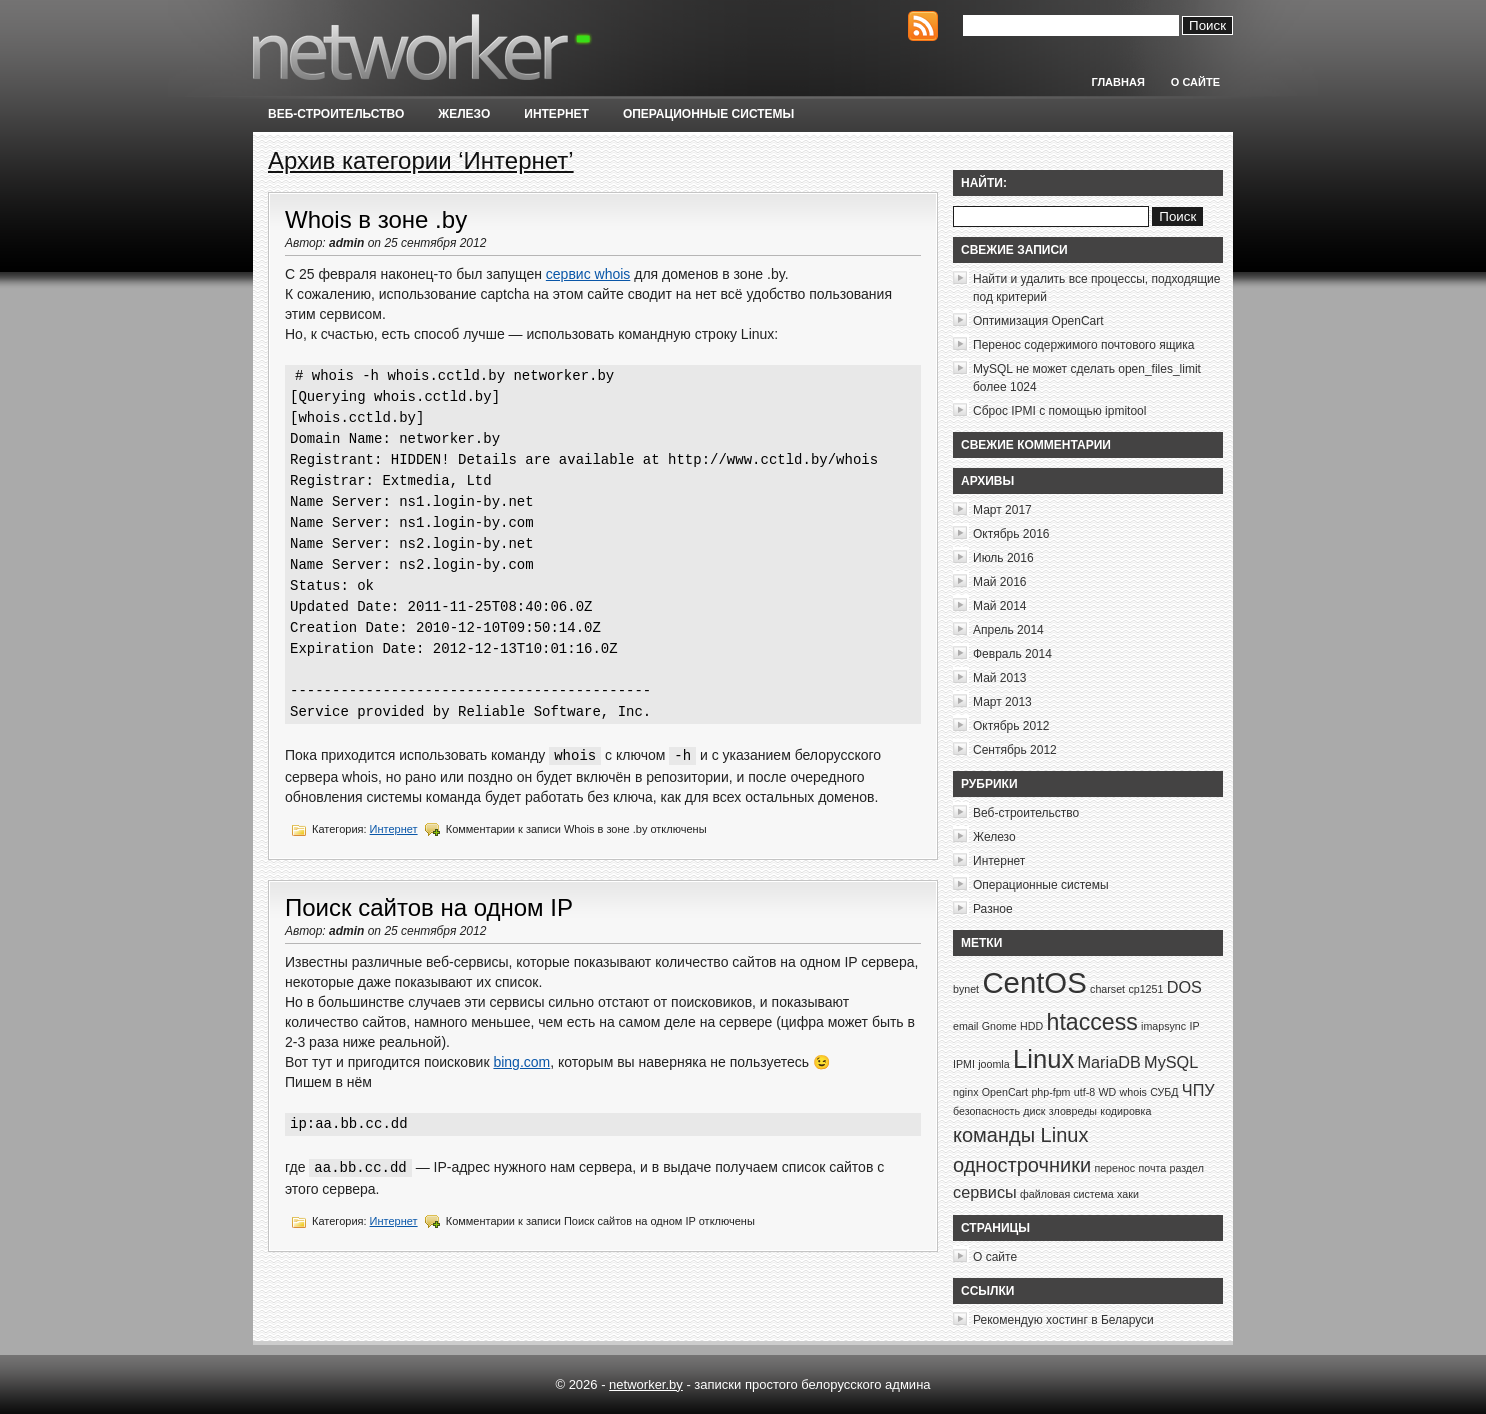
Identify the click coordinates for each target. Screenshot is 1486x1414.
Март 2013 (1002, 702)
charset (1107, 989)
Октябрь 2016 (1011, 534)
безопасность (986, 1111)
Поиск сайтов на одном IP (429, 907)
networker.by (646, 1384)
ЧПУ (1198, 1090)
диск (1034, 1111)
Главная (1117, 82)
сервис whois (588, 274)
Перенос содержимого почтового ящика (1083, 345)
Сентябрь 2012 (1015, 750)
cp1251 (1145, 989)
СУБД (1164, 1092)
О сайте (1195, 82)
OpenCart (1005, 1092)
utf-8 (1084, 1092)
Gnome (999, 1026)
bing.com (521, 1062)
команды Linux (1020, 1135)
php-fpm (1050, 1092)
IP (1194, 1026)
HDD (1031, 1026)
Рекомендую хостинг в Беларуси (1063, 1320)
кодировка (1125, 1111)
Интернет (556, 114)
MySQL (1171, 1062)
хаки (1128, 1194)
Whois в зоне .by (376, 219)
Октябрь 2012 (1011, 726)
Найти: (984, 183)
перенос (1114, 1168)
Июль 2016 (1003, 558)
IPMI (964, 1064)
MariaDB (1109, 1062)
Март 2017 (1002, 510)
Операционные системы (708, 114)
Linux (1043, 1059)
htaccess (1092, 1022)
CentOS (1034, 982)
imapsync (1163, 1026)
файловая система (1067, 1194)
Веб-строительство (336, 114)
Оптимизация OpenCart (1038, 321)
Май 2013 (1000, 678)
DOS (1184, 987)
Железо (464, 114)
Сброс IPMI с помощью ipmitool (1059, 411)
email (965, 1026)
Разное (993, 909)
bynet (966, 989)
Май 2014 (1000, 606)
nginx (965, 1092)
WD (1107, 1092)
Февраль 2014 (1012, 654)
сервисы (985, 1192)
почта (1152, 1168)
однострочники (1022, 1165)
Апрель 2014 (1008, 630)
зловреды (1073, 1111)
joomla (993, 1064)
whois (1133, 1092)
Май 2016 (1000, 582)
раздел (1186, 1168)
